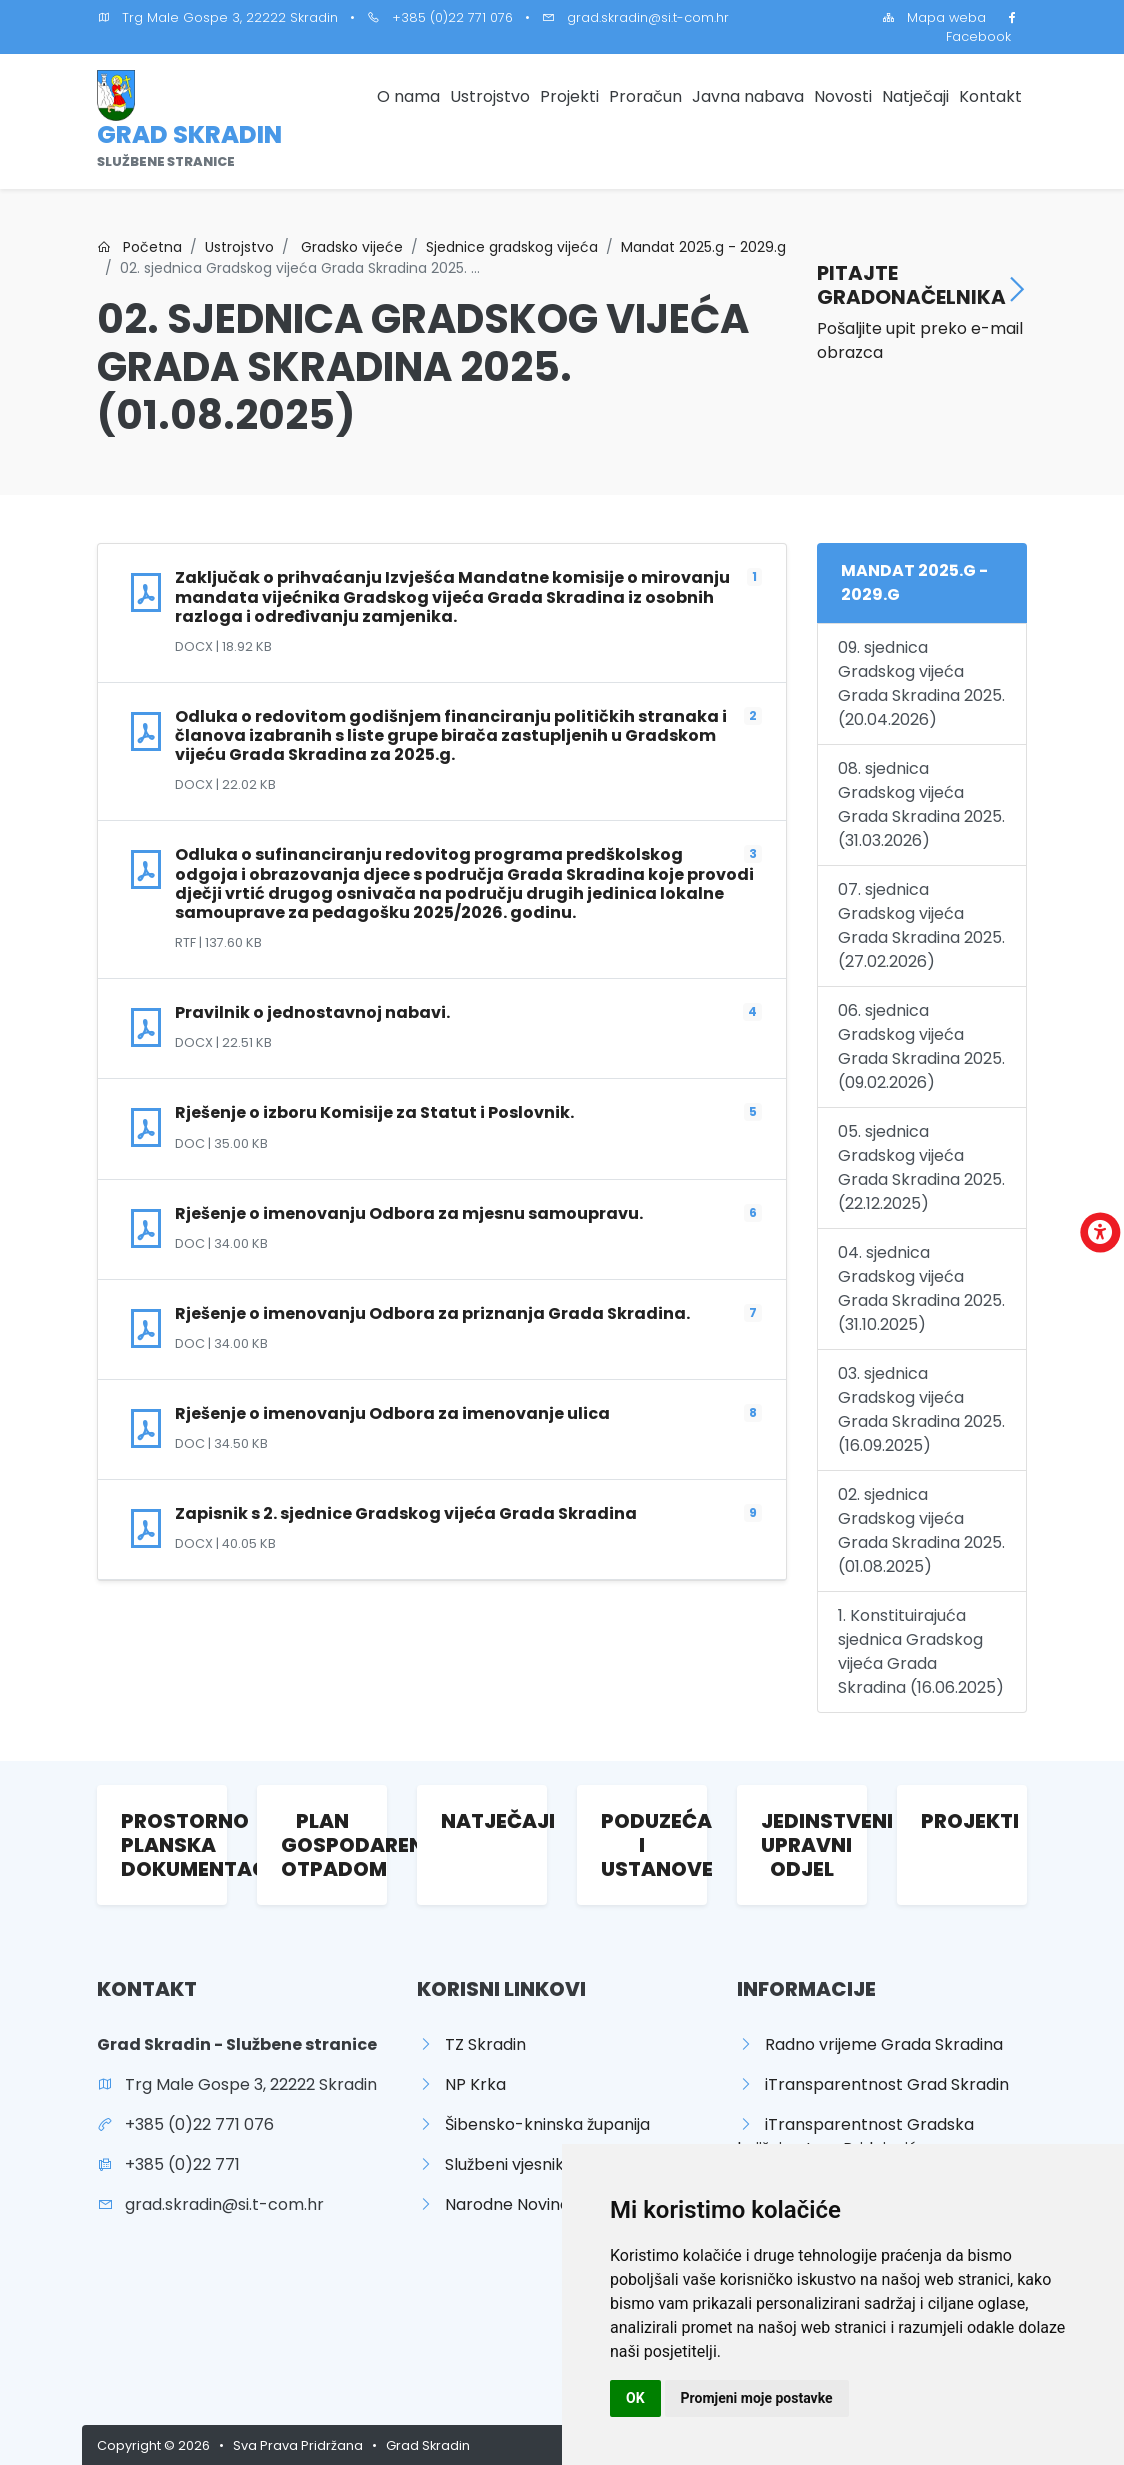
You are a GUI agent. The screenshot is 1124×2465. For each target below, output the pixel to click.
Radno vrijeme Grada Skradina (870, 2044)
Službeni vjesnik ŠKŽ (506, 2164)
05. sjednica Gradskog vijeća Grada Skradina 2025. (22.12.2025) (921, 1167)
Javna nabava (748, 96)
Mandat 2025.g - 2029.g (703, 247)
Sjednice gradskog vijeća (512, 247)
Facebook (986, 27)
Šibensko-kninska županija (533, 2124)
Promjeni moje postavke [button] (757, 2398)
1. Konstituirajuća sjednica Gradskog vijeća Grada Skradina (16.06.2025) (921, 1651)
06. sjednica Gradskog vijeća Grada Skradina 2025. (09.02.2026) (921, 1046)
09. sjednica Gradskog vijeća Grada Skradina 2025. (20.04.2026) (921, 683)
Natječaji (915, 96)
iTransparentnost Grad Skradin (873, 2084)
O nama (408, 96)
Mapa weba (934, 17)
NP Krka (461, 2084)
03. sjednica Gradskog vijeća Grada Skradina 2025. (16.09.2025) (921, 1409)
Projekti (569, 96)
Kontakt (990, 96)
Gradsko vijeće (350, 247)
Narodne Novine (493, 2204)
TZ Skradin (471, 2044)
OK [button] (635, 2398)
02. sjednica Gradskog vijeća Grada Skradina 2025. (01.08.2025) (921, 1530)
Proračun (645, 96)
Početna (139, 247)
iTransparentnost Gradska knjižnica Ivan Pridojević (855, 2136)
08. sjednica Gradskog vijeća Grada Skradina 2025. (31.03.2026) (921, 804)
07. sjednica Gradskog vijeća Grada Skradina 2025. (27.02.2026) (921, 925)
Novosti (843, 96)
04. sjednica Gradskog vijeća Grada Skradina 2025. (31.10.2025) (921, 1288)
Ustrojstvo (490, 96)
